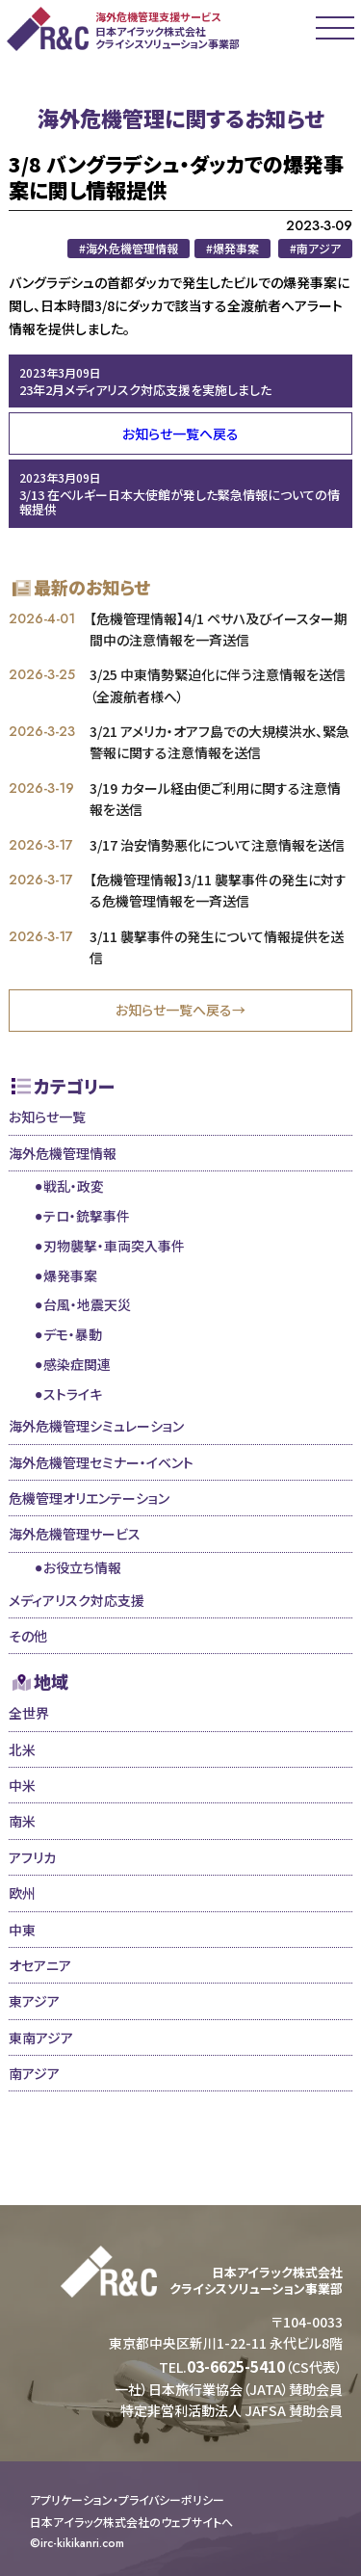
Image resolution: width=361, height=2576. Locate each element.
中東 (22, 1929)
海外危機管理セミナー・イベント (101, 1462)
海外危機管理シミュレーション (96, 1425)
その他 (28, 1635)
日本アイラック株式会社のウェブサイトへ (131, 2522)
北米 (22, 1749)
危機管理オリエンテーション (89, 1498)
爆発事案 (70, 1275)
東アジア (34, 2001)
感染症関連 (77, 1364)
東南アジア (41, 2037)
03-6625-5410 (236, 2366)
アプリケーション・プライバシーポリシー (127, 2500)
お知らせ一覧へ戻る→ (180, 1009)
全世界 (29, 1712)
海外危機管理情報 (62, 1153)
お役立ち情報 (82, 1567)
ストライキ (72, 1394)
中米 (22, 1785)
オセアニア (40, 1965)
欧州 (22, 1893)
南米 (22, 1820)
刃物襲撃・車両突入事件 (114, 1245)
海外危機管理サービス (75, 1533)
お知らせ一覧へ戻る (180, 433)
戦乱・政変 (73, 1186)
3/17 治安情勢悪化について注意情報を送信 (217, 844)
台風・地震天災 (87, 1304)
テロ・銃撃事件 (86, 1215)
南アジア (34, 2073)
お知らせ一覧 (47, 1116)
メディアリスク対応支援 (76, 1600)
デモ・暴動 (72, 1334)
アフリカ (32, 1857)
